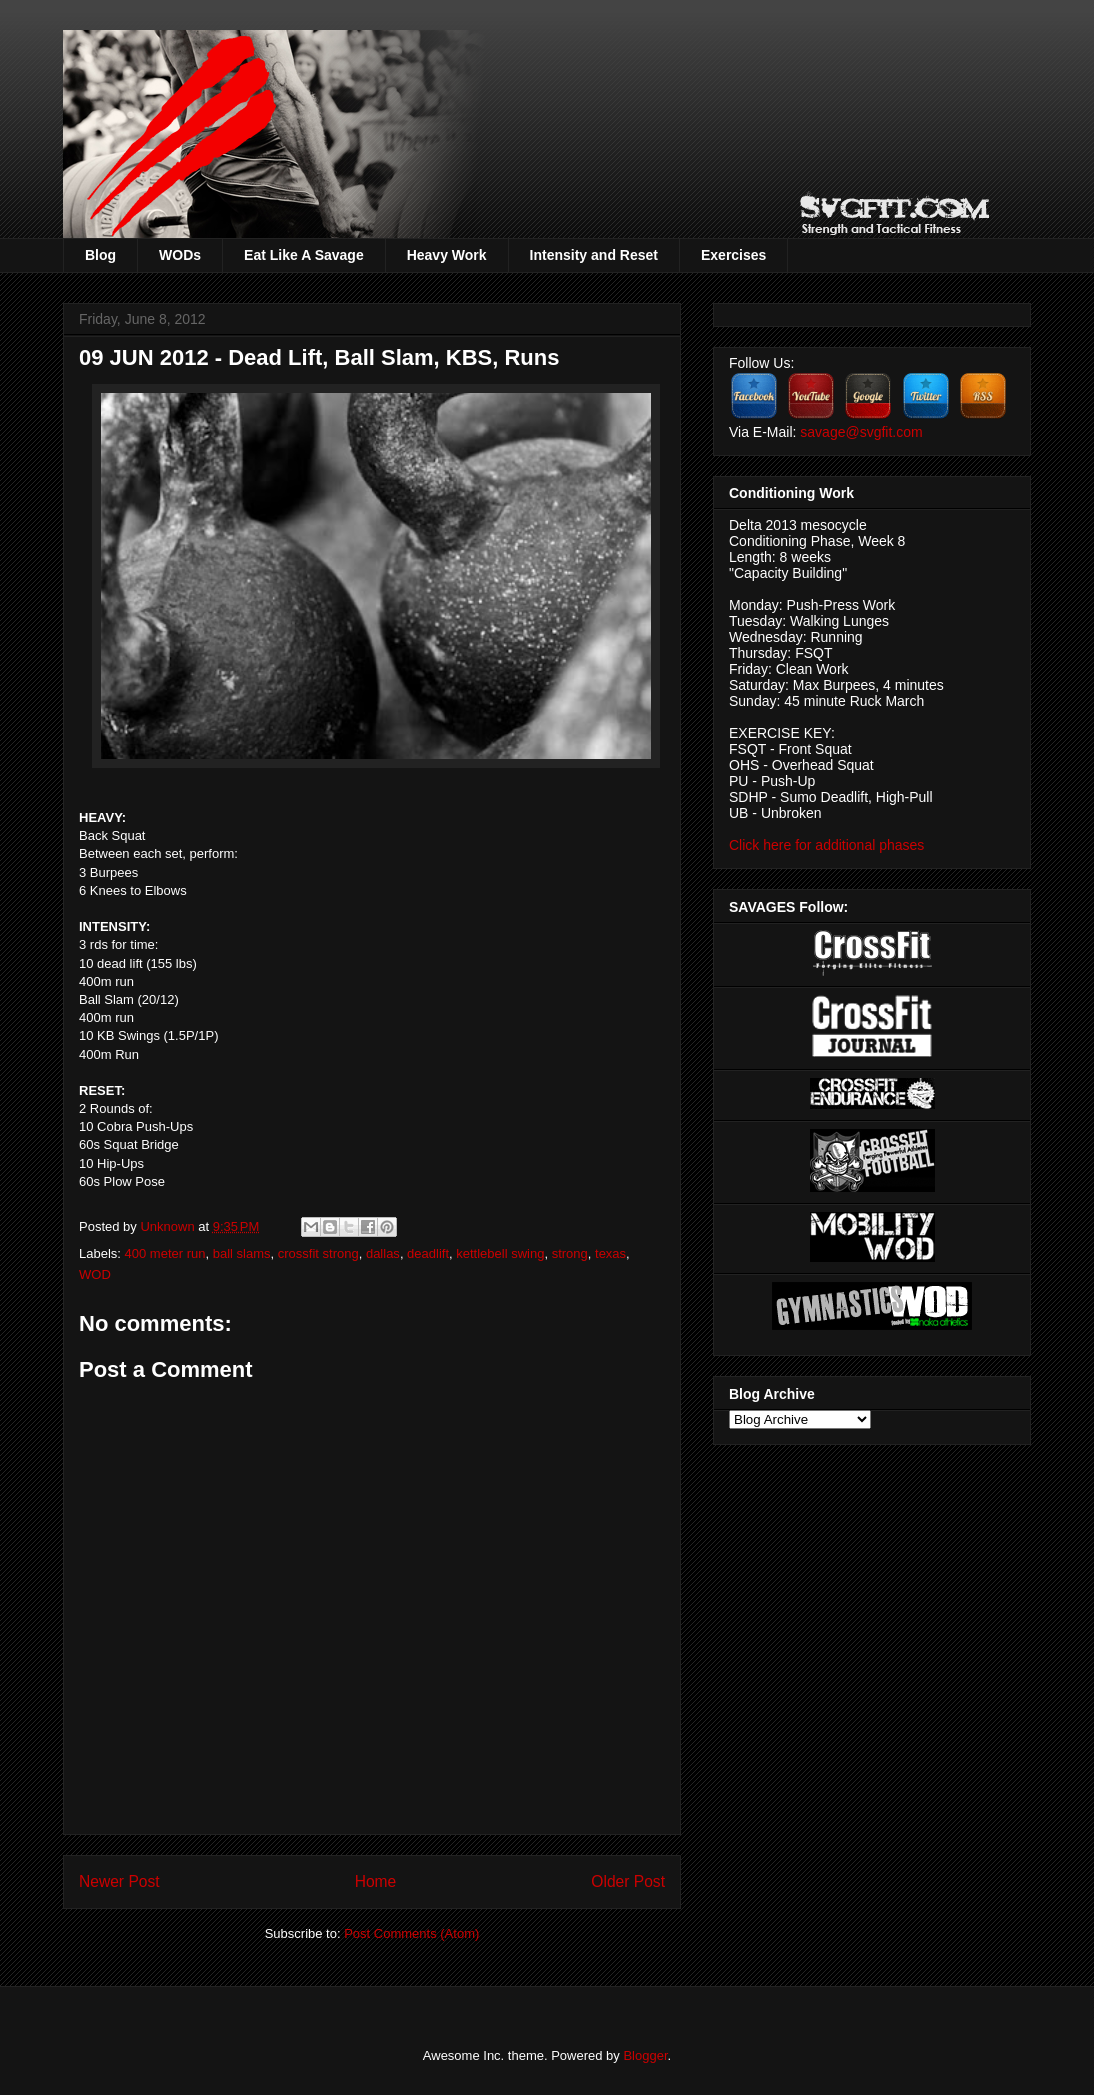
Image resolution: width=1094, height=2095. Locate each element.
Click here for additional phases (826, 845)
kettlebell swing (500, 1253)
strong (570, 1253)
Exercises (733, 255)
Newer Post (119, 1881)
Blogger (645, 2055)
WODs (180, 255)
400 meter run (165, 1253)
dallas (383, 1253)
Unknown (169, 1226)
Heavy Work (447, 255)
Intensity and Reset (594, 255)
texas (610, 1253)
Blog (100, 255)
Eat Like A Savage (304, 255)
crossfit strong (318, 1253)
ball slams (242, 1253)
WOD (95, 1274)
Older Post (628, 1881)
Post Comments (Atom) (411, 1933)
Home (376, 1881)
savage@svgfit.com (861, 432)
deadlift (428, 1253)
